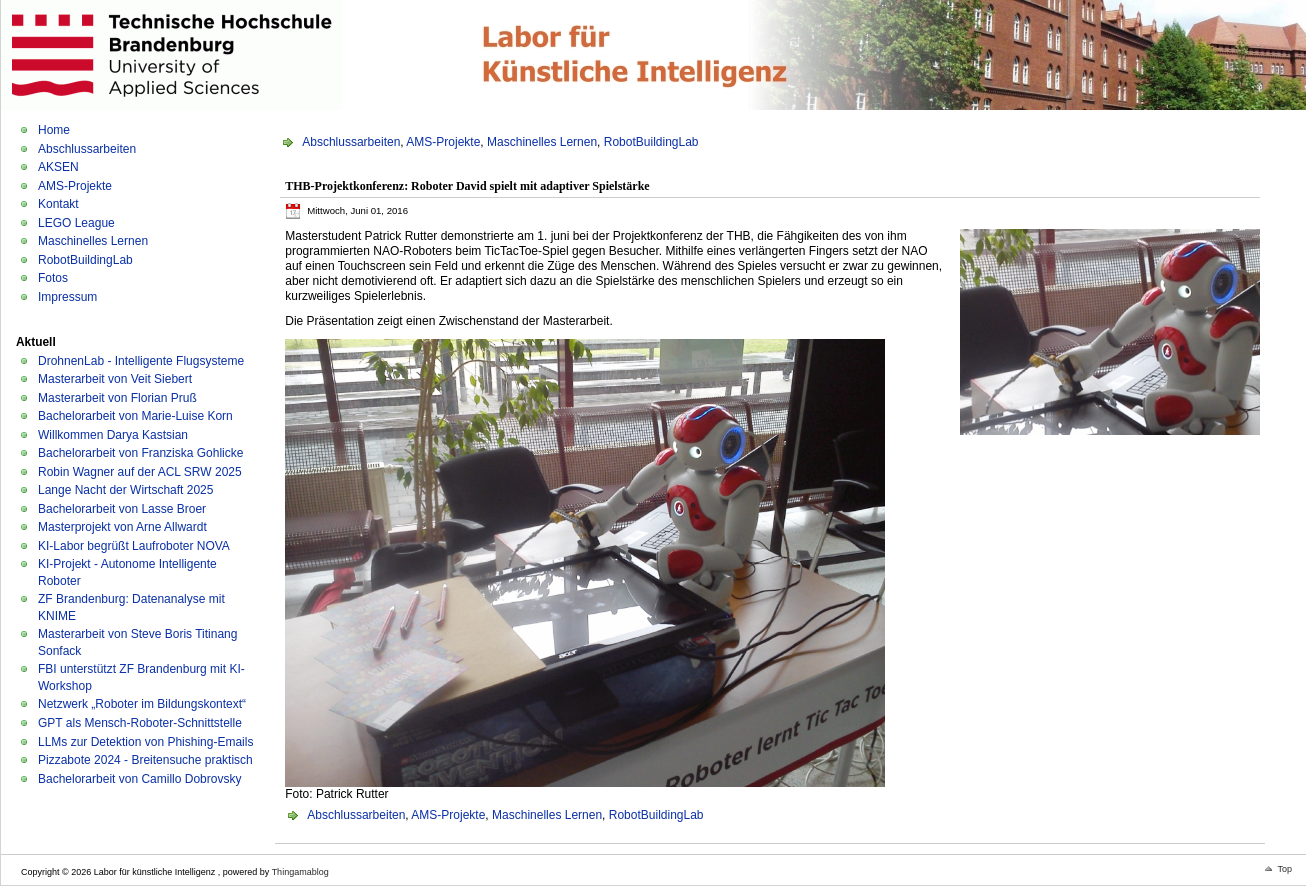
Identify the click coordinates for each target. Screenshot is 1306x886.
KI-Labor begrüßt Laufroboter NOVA (134, 546)
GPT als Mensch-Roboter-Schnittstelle (140, 723)
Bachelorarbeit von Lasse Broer (122, 509)
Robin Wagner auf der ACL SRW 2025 (140, 472)
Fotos (53, 278)
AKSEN (58, 167)
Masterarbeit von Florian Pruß (117, 398)
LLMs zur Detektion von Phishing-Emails (145, 742)
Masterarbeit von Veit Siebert (115, 379)
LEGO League (76, 223)
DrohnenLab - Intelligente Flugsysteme (141, 361)
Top (1284, 869)
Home (54, 130)
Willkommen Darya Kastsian (113, 435)
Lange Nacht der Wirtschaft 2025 (125, 490)
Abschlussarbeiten (87, 149)
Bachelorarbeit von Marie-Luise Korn (135, 416)
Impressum (67, 297)
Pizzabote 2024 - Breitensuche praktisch (145, 760)
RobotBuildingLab (85, 260)
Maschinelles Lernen (93, 241)
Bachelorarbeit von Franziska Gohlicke (140, 453)
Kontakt (58, 204)
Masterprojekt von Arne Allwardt (122, 527)
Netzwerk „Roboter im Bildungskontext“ (142, 704)
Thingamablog (300, 872)
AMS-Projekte (75, 186)
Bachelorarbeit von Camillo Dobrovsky (139, 779)
